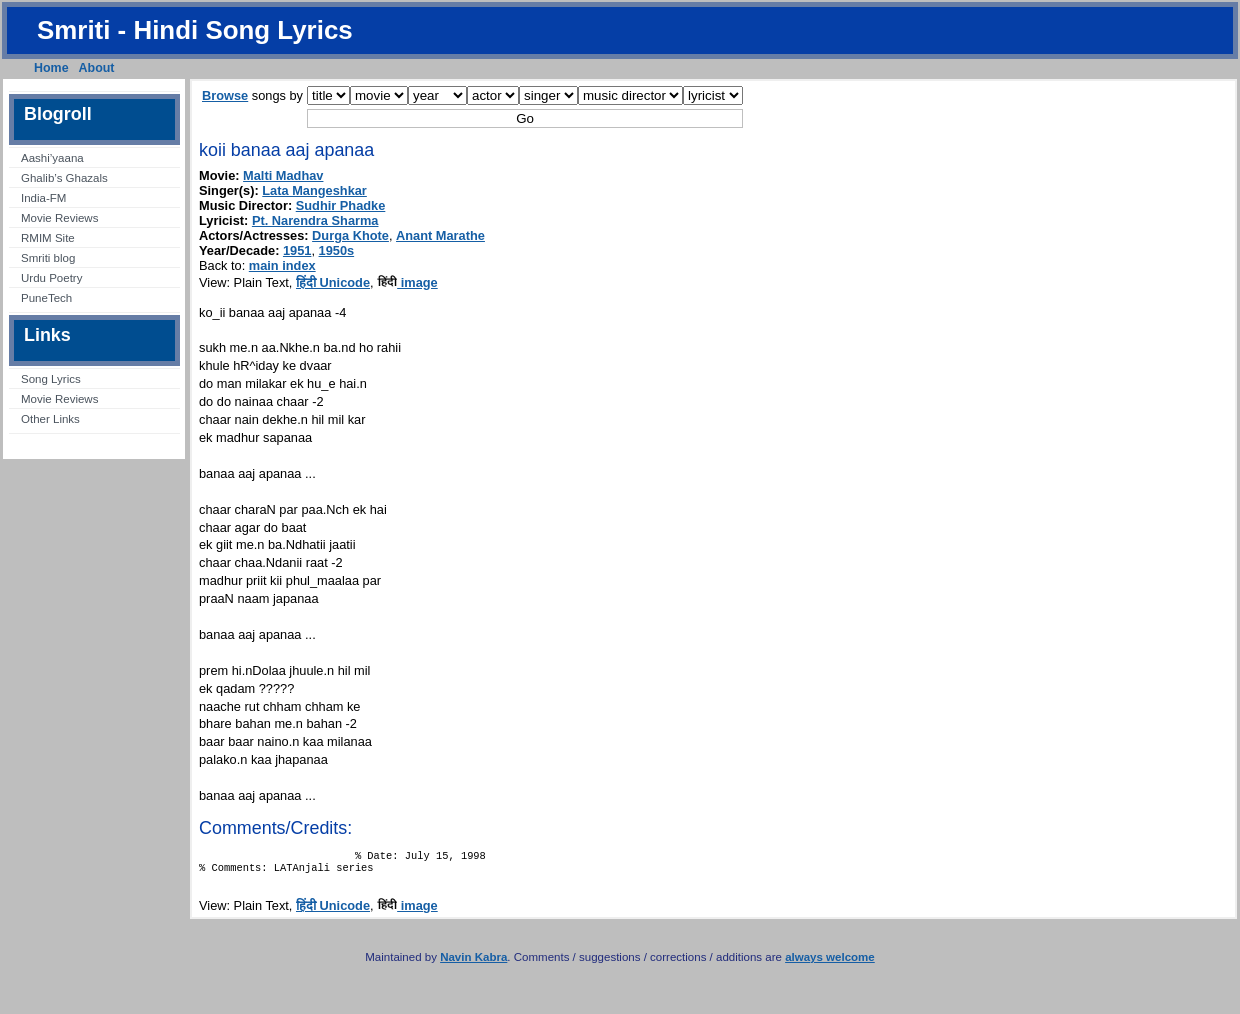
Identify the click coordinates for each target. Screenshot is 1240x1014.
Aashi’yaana (52, 158)
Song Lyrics (51, 379)
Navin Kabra (473, 963)
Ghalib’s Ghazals (64, 178)
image (407, 282)
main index (282, 265)
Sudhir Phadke (341, 205)
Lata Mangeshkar (314, 190)
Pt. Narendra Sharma (315, 220)
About (97, 68)
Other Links (50, 419)
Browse (225, 95)
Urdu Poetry (51, 278)
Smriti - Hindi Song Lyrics (195, 30)
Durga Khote (350, 235)
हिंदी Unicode (333, 282)
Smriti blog (48, 258)
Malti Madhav (283, 175)
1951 (297, 250)
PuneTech (46, 298)
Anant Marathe (440, 235)
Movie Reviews (59, 218)
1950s (337, 250)
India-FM (43, 198)
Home (51, 68)
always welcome (830, 963)
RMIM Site (48, 238)
